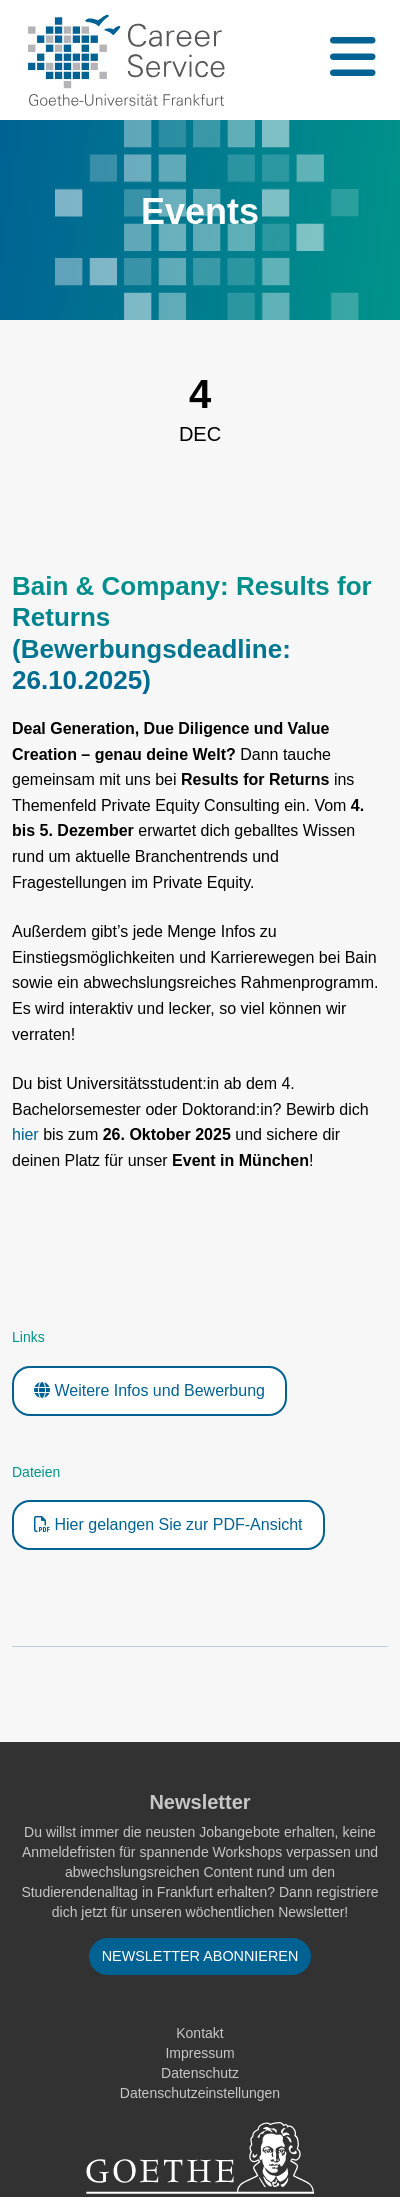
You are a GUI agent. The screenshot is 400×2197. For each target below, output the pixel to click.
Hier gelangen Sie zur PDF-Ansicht (168, 1524)
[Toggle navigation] (351, 60)
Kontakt (199, 2033)
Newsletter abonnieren (200, 1956)
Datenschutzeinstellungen (200, 2093)
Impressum (199, 2053)
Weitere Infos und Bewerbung (149, 1390)
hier (25, 1134)
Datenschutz (200, 2073)
